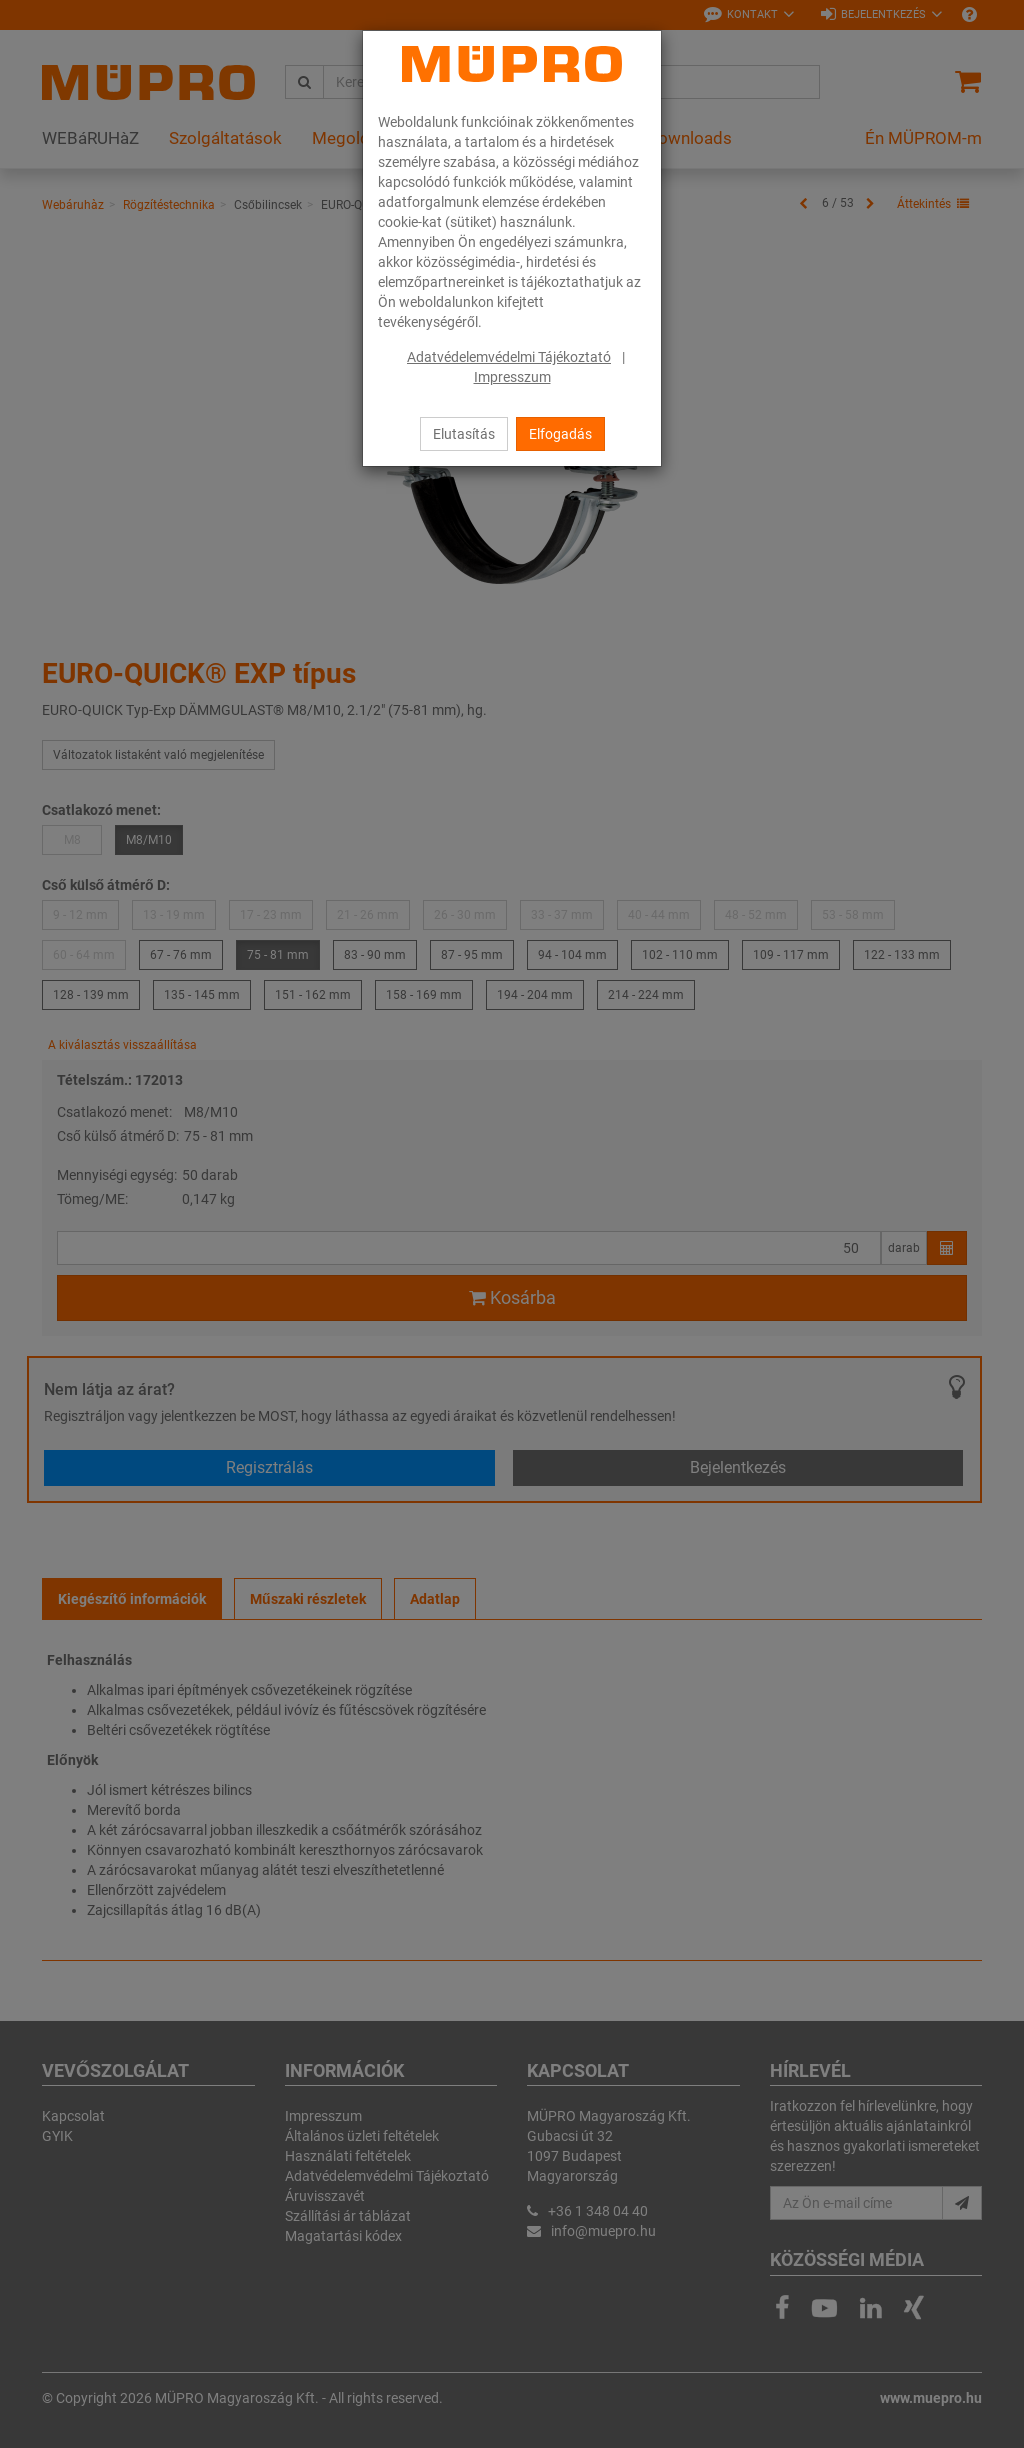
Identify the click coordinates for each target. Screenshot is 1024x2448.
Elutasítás (464, 434)
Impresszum (512, 377)
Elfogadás (560, 434)
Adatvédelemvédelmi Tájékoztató (509, 357)
